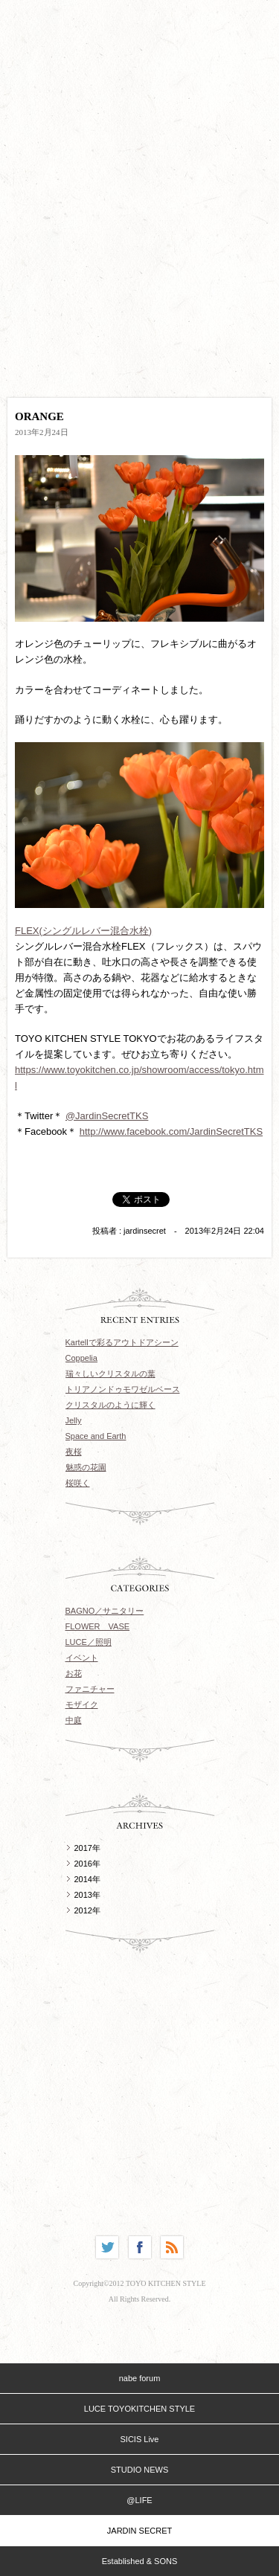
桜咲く (77, 1482)
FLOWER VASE (97, 1626)
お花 (73, 1673)
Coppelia (81, 1357)
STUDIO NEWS (140, 2469)
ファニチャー (90, 1688)
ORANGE (39, 416)
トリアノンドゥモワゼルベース (122, 1389)
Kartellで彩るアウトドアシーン (122, 1342)
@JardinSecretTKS (106, 1115)
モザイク (81, 1704)
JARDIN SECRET (139, 2530)
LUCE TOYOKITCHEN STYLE (139, 2408)
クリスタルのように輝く (110, 1404)
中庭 (73, 1720)
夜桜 (73, 1451)
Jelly (73, 1420)
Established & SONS (140, 2561)
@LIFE (139, 2500)
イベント (81, 1657)
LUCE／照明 (88, 1642)
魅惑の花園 (85, 1467)
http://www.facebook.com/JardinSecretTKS (171, 1131)
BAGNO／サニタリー (104, 1610)
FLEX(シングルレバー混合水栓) (83, 930)
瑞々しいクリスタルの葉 (110, 1373)
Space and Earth (95, 1436)
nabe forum (140, 2378)
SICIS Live (140, 2439)
